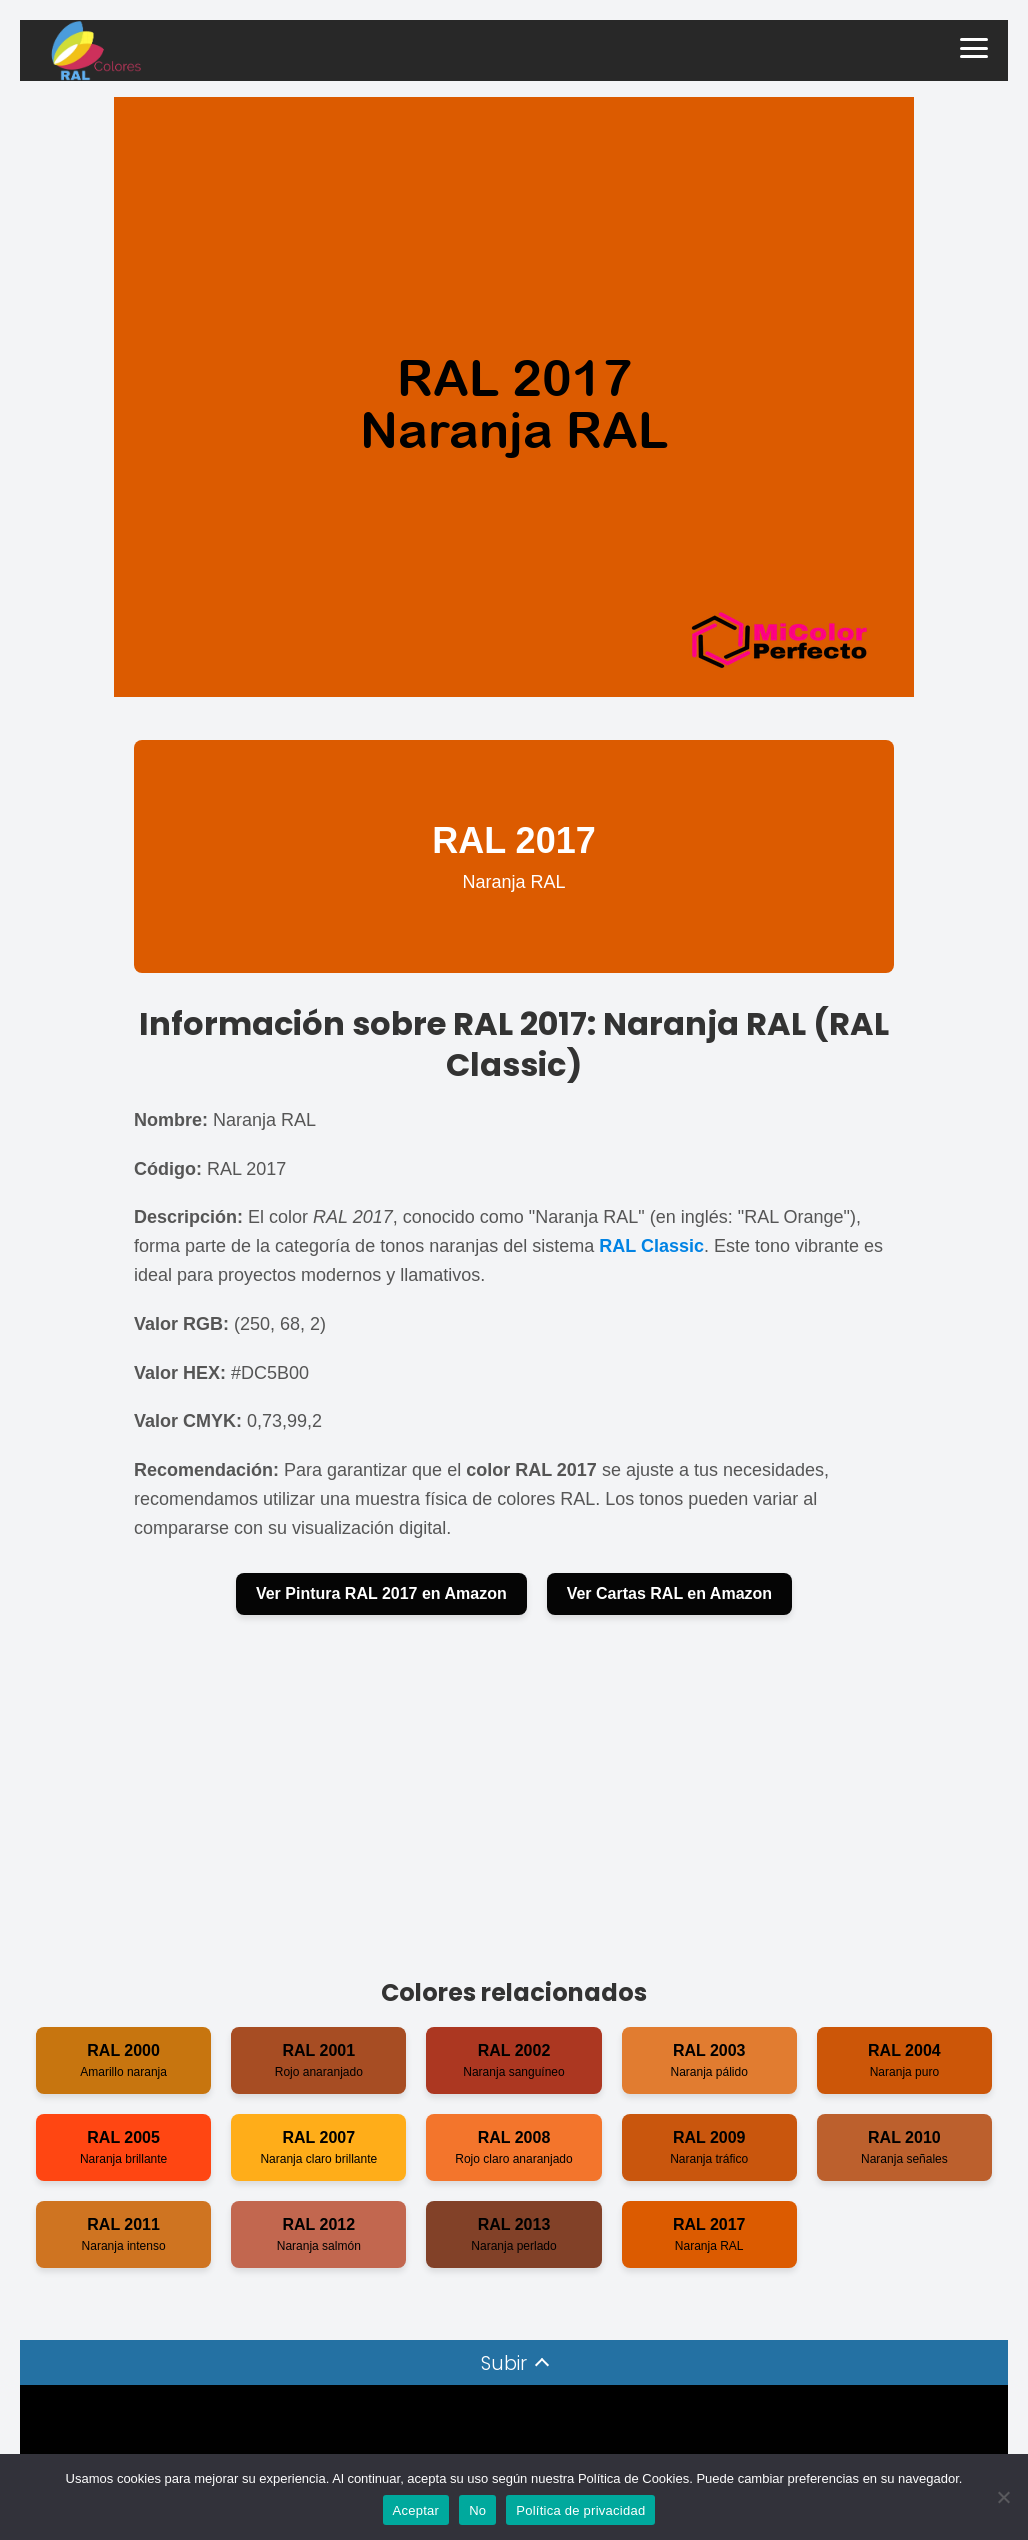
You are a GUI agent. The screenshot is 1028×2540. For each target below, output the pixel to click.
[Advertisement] (514, 1795)
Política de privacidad (580, 2510)
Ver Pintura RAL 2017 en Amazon (381, 1593)
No (477, 2510)
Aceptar (416, 2510)
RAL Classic (651, 1246)
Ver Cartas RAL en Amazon (669, 1593)
